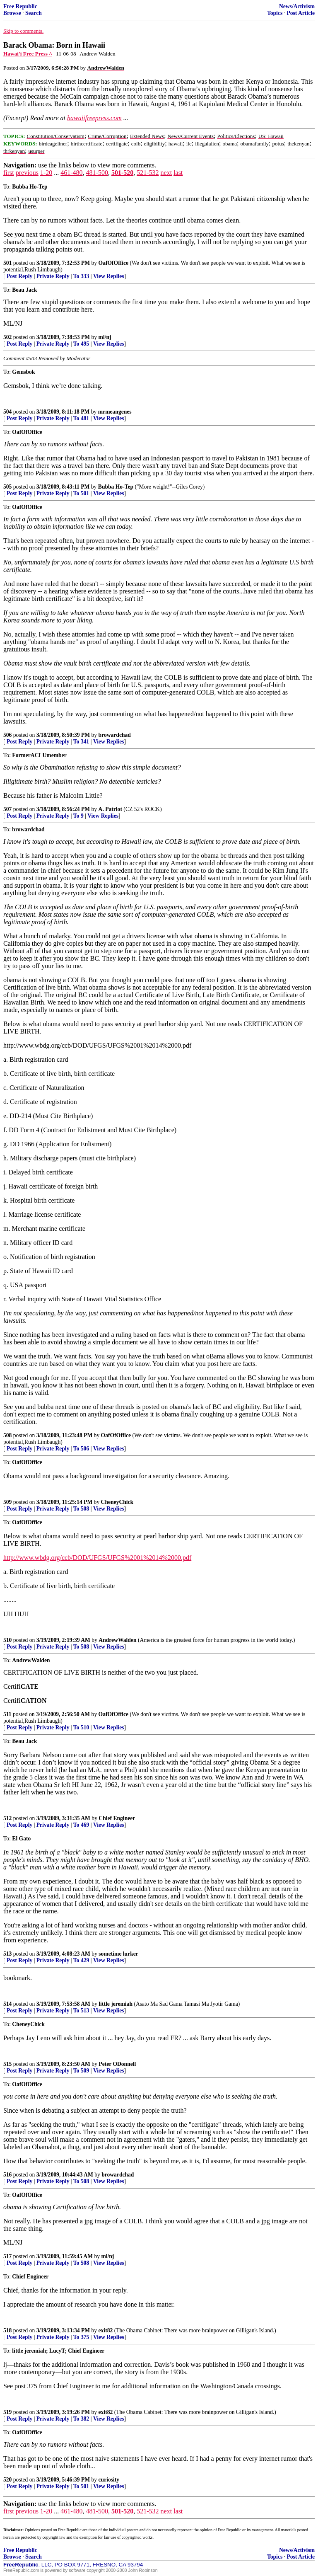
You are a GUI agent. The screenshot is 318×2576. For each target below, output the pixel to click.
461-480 (71, 172)
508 (7, 1435)
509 (7, 1502)
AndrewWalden (117, 1640)
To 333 (81, 276)
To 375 (81, 2337)
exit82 (106, 2330)
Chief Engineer (117, 1818)
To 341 (81, 741)
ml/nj (105, 337)
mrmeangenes (115, 412)
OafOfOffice (113, 263)
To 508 (81, 1509)
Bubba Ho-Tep (115, 487)
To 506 (81, 1448)
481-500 (97, 172)
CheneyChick (117, 1502)
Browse (12, 13)
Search (33, 13)
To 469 (81, 1825)
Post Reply (19, 276)
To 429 (81, 1960)
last (178, 172)
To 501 (81, 493)
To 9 (78, 816)
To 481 (81, 418)
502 (7, 337)
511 (7, 1714)
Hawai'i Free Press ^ (27, 54)
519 (7, 2412)
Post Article (301, 13)
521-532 (148, 172)
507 (7, 809)
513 (7, 1954)
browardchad (115, 735)
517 (7, 2256)
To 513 (81, 2010)
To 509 (81, 2071)
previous (27, 172)
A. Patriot (110, 809)
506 (7, 735)
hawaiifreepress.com (94, 117)
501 (7, 263)
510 (7, 1640)
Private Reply (53, 276)
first (8, 172)
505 (7, 487)
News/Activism (297, 6)
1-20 (46, 172)
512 (7, 1818)
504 (7, 412)
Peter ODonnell (117, 2064)
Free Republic (20, 6)
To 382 (81, 2419)
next (166, 172)
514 (7, 2004)
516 (7, 2175)
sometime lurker (118, 1954)
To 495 (81, 344)
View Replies (108, 276)
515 (7, 2064)
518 (7, 2330)
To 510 (81, 1727)
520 (7, 2480)
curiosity (109, 2480)
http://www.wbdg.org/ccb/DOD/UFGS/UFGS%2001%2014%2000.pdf (97, 1557)
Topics (274, 13)
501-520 (122, 172)
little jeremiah (115, 2004)
